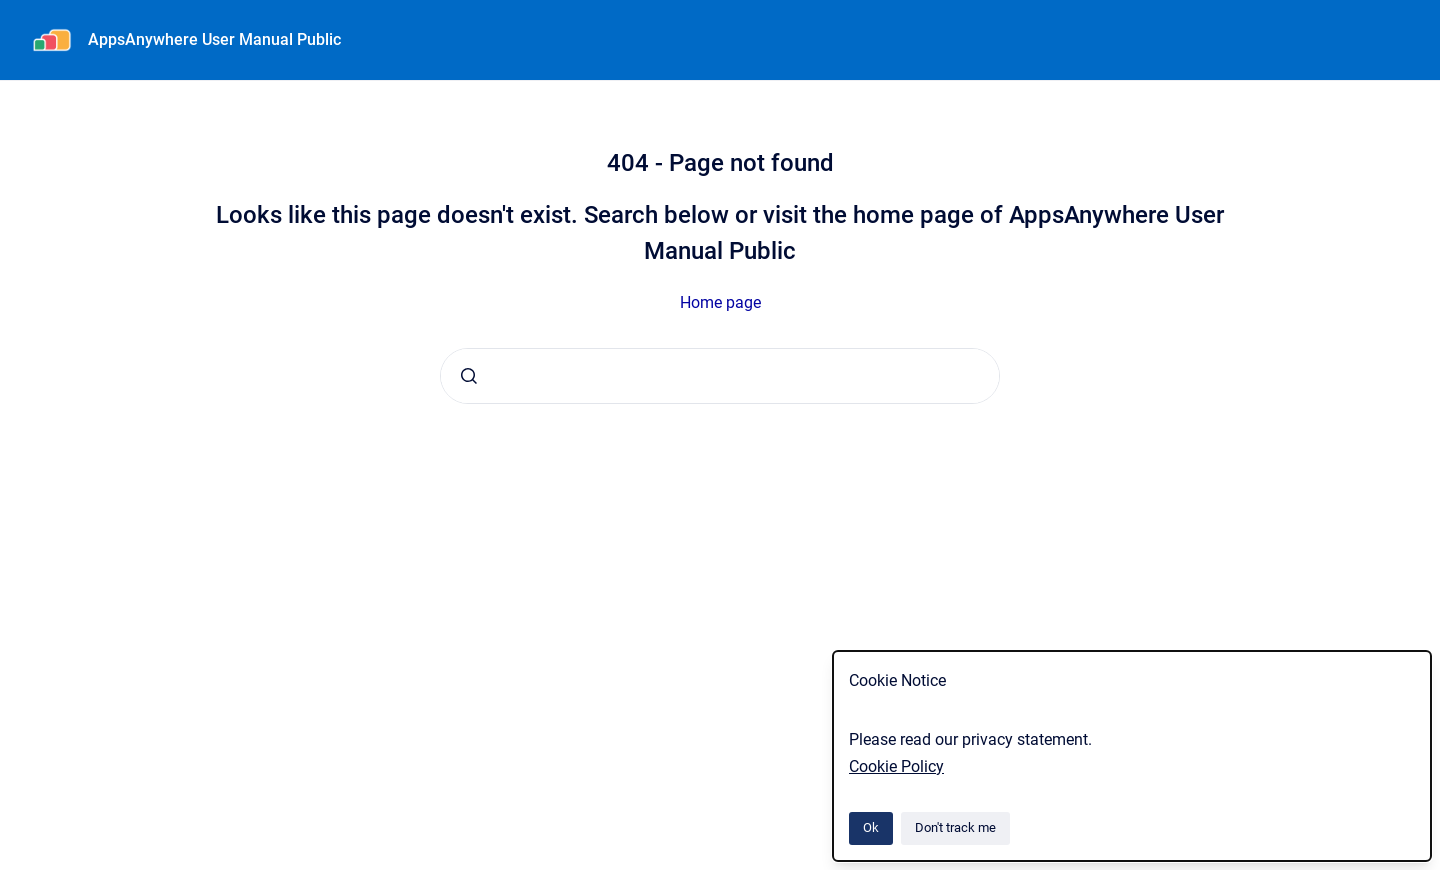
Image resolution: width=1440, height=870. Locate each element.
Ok (871, 827)
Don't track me (955, 827)
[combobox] (720, 376)
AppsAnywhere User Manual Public (214, 39)
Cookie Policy (896, 766)
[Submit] (469, 376)
